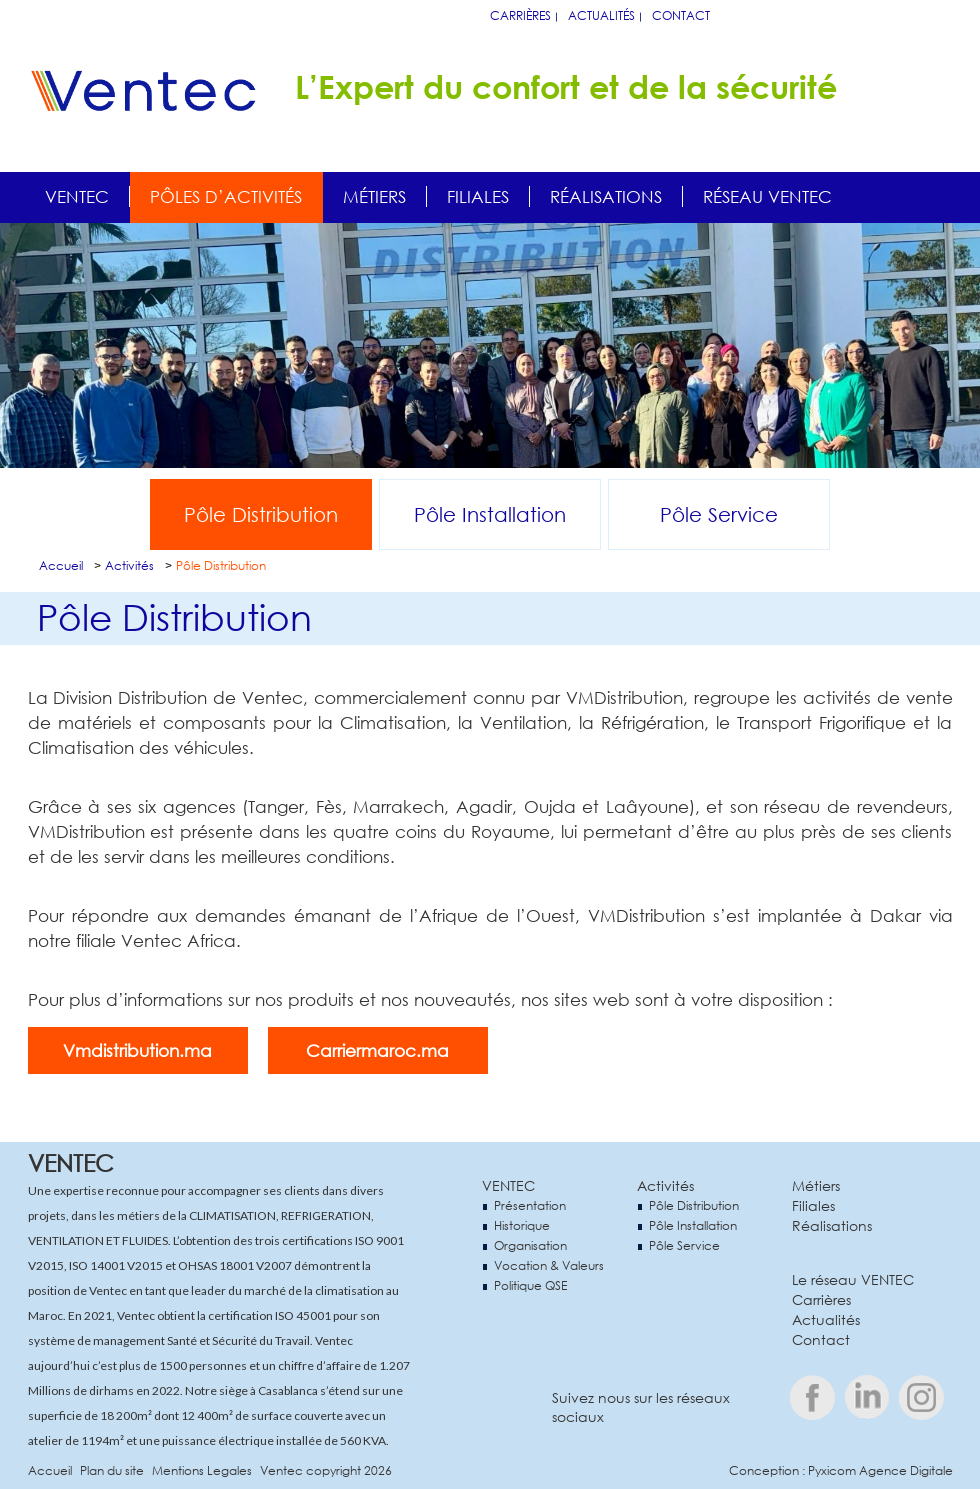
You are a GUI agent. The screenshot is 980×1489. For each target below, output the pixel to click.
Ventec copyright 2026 (326, 1470)
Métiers (374, 196)
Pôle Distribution (261, 514)
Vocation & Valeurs (549, 1265)
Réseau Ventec (767, 196)
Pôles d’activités (226, 196)
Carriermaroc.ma (377, 1050)
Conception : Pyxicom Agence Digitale (841, 1470)
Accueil (61, 565)
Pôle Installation (490, 514)
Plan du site (112, 1470)
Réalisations (606, 196)
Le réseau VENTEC (853, 1279)
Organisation (530, 1245)
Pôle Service (719, 514)
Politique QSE (530, 1285)
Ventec (77, 196)
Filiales (478, 196)
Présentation (530, 1205)
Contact (681, 15)
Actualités (601, 15)
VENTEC (508, 1185)
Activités (129, 565)
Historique (522, 1225)
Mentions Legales (202, 1470)
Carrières (520, 15)
